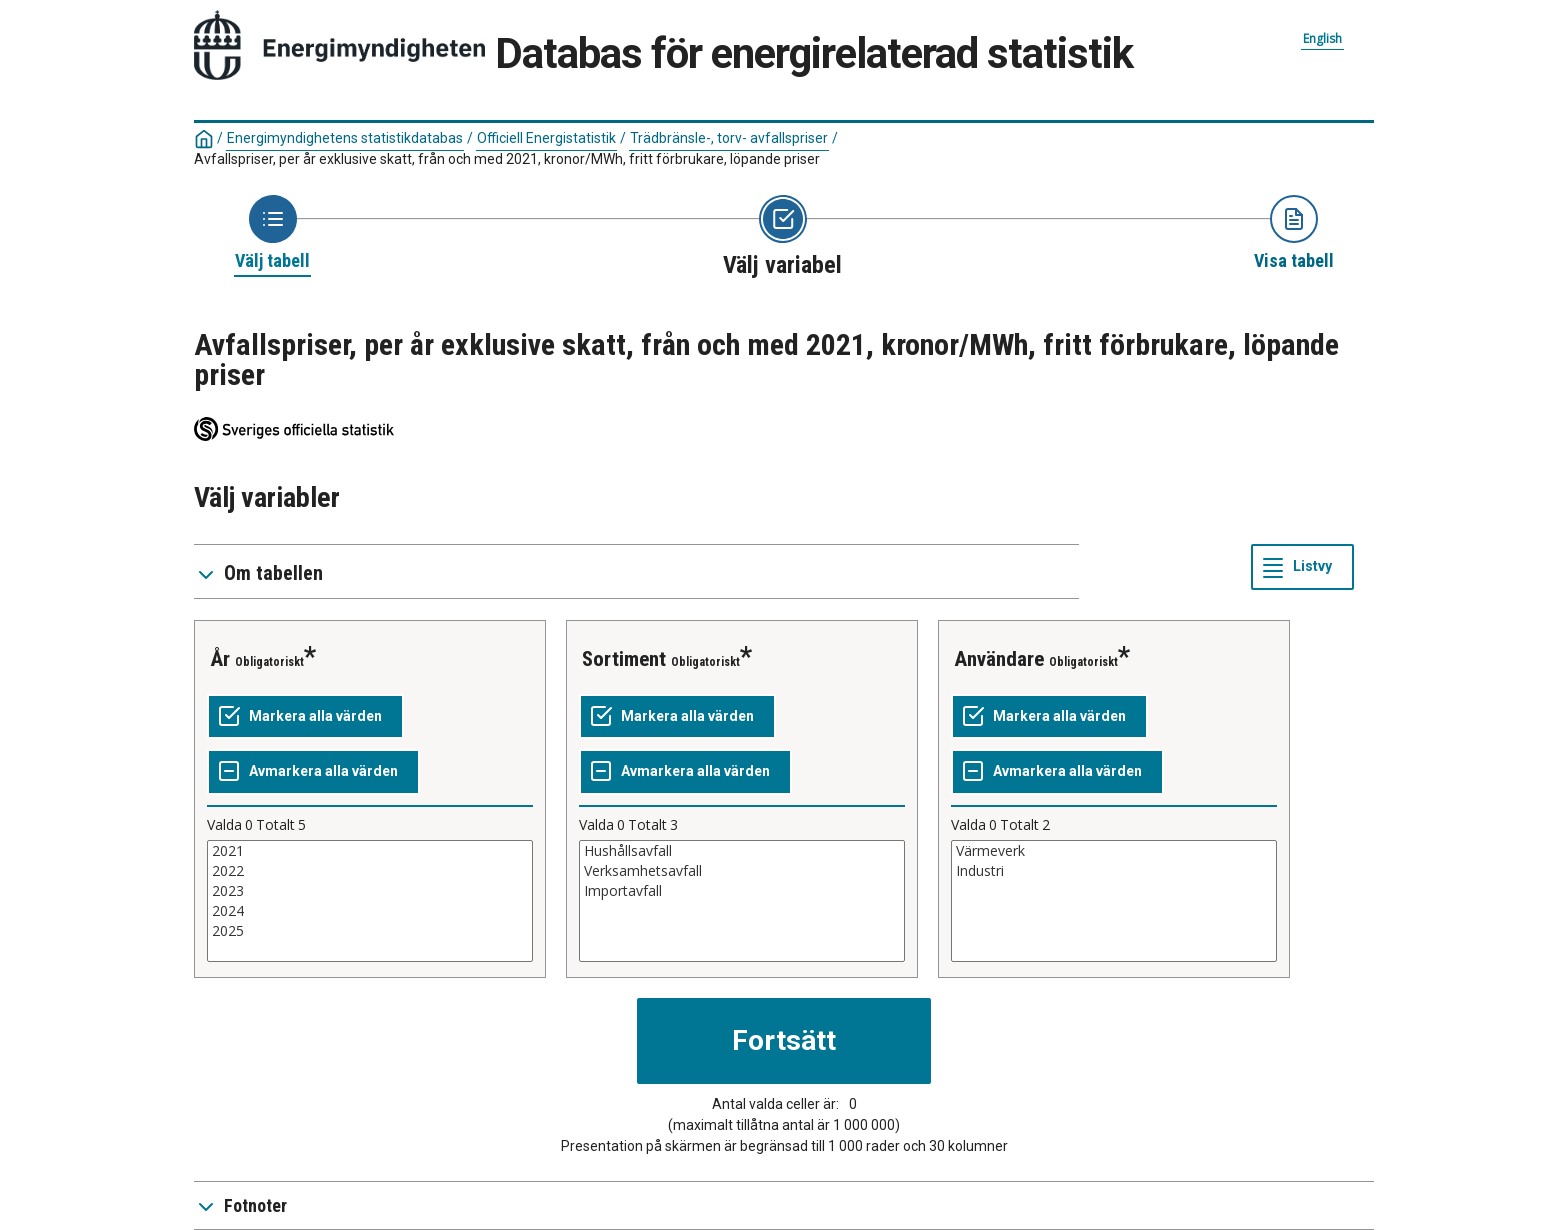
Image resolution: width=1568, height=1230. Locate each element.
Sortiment (624, 659)
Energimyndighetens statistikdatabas (345, 138)
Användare (999, 659)
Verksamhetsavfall (742, 871)
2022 (370, 871)
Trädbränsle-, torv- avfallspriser (729, 138)
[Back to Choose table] (272, 234)
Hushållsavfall (742, 851)
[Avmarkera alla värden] (313, 772)
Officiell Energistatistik (546, 138)
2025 (370, 931)
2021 (370, 851)
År (220, 659)
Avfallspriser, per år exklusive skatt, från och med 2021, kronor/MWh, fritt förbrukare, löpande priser (507, 159)
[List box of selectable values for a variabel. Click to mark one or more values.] (370, 901)
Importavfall (742, 891)
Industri (1114, 871)
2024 (370, 911)
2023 (370, 891)
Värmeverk (1114, 851)
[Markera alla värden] (305, 717)
